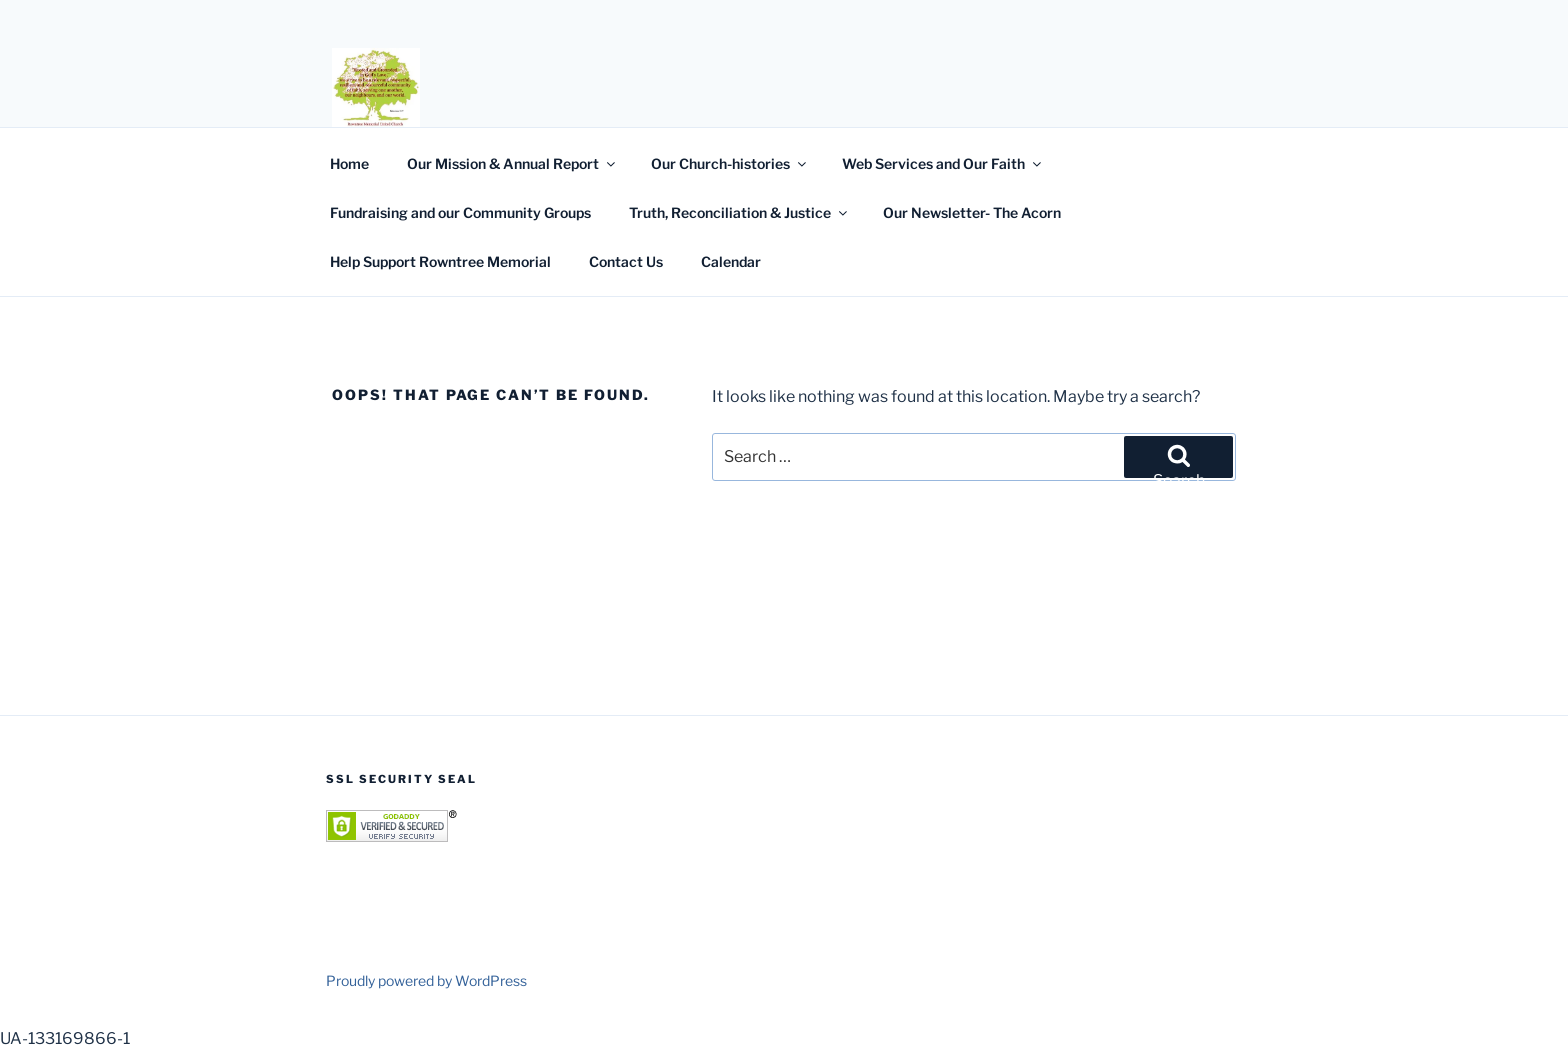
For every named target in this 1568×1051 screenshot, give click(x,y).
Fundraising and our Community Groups (460, 212)
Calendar (731, 261)
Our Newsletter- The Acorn (972, 212)
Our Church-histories (730, 163)
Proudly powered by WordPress (426, 980)
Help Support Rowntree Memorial (440, 261)
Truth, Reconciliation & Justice (739, 212)
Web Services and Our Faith (943, 163)
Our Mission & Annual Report (512, 163)
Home (349, 163)
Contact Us (626, 261)
